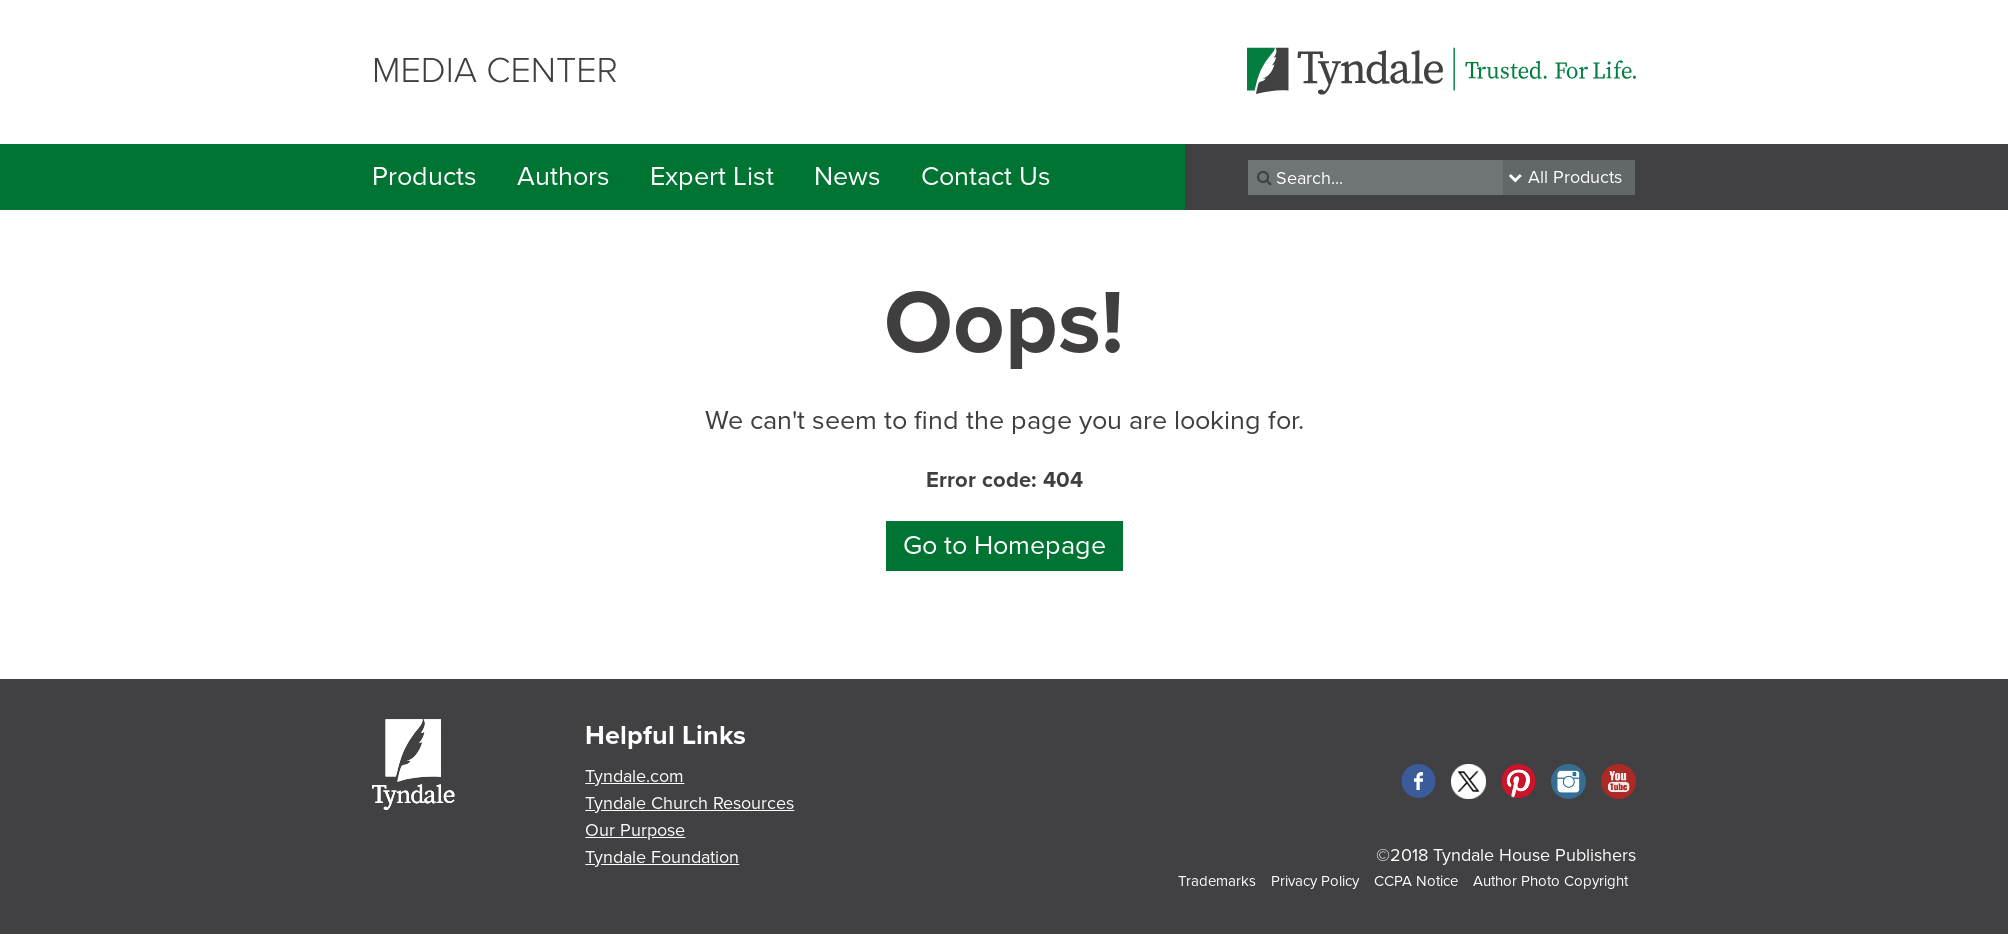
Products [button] (424, 177)
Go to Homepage (1004, 545)
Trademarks (1217, 881)
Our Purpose (635, 830)
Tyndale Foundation (662, 857)
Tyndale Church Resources (689, 803)
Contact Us (986, 177)
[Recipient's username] (1376, 177)
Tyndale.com (634, 776)
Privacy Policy (1315, 881)
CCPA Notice (1416, 881)
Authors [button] (563, 177)
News (847, 177)
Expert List (712, 177)
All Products (1575, 177)
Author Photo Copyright (1550, 881)
